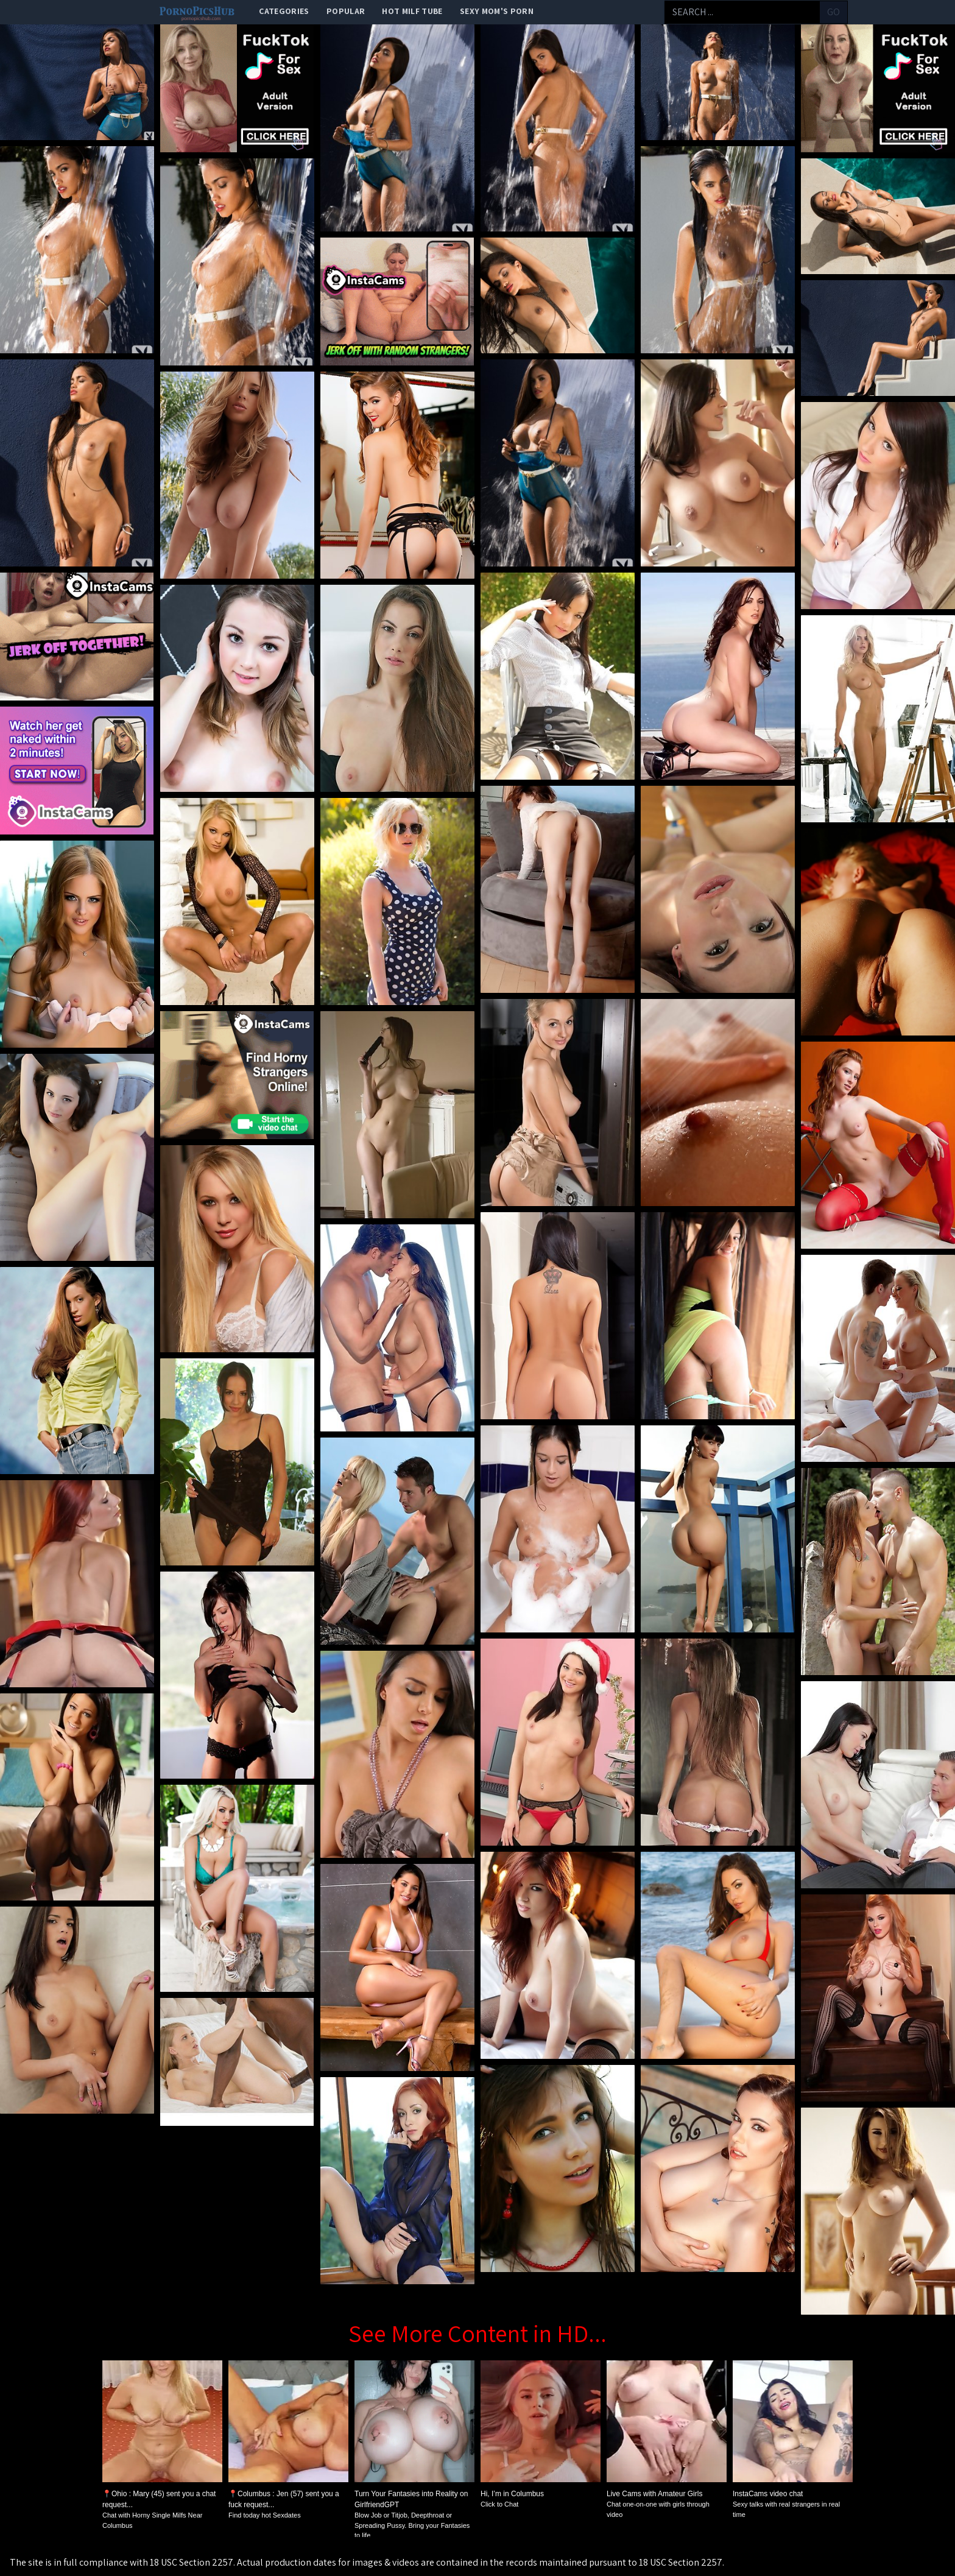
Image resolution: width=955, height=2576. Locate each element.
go (833, 11)
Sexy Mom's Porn (497, 10)
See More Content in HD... (477, 2333)
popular (345, 10)
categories (284, 10)
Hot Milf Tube (412, 10)
